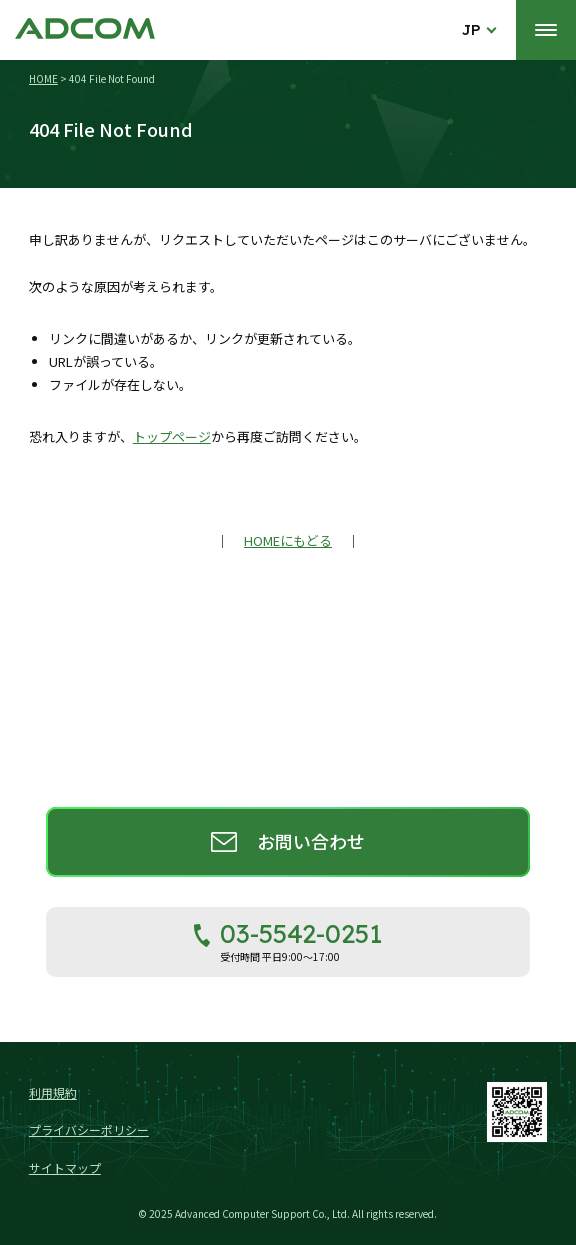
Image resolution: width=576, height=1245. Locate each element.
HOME (43, 78)
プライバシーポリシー (89, 1129)
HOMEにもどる (288, 540)
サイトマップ (65, 1167)
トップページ (172, 436)
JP (471, 29)
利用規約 (53, 1092)
